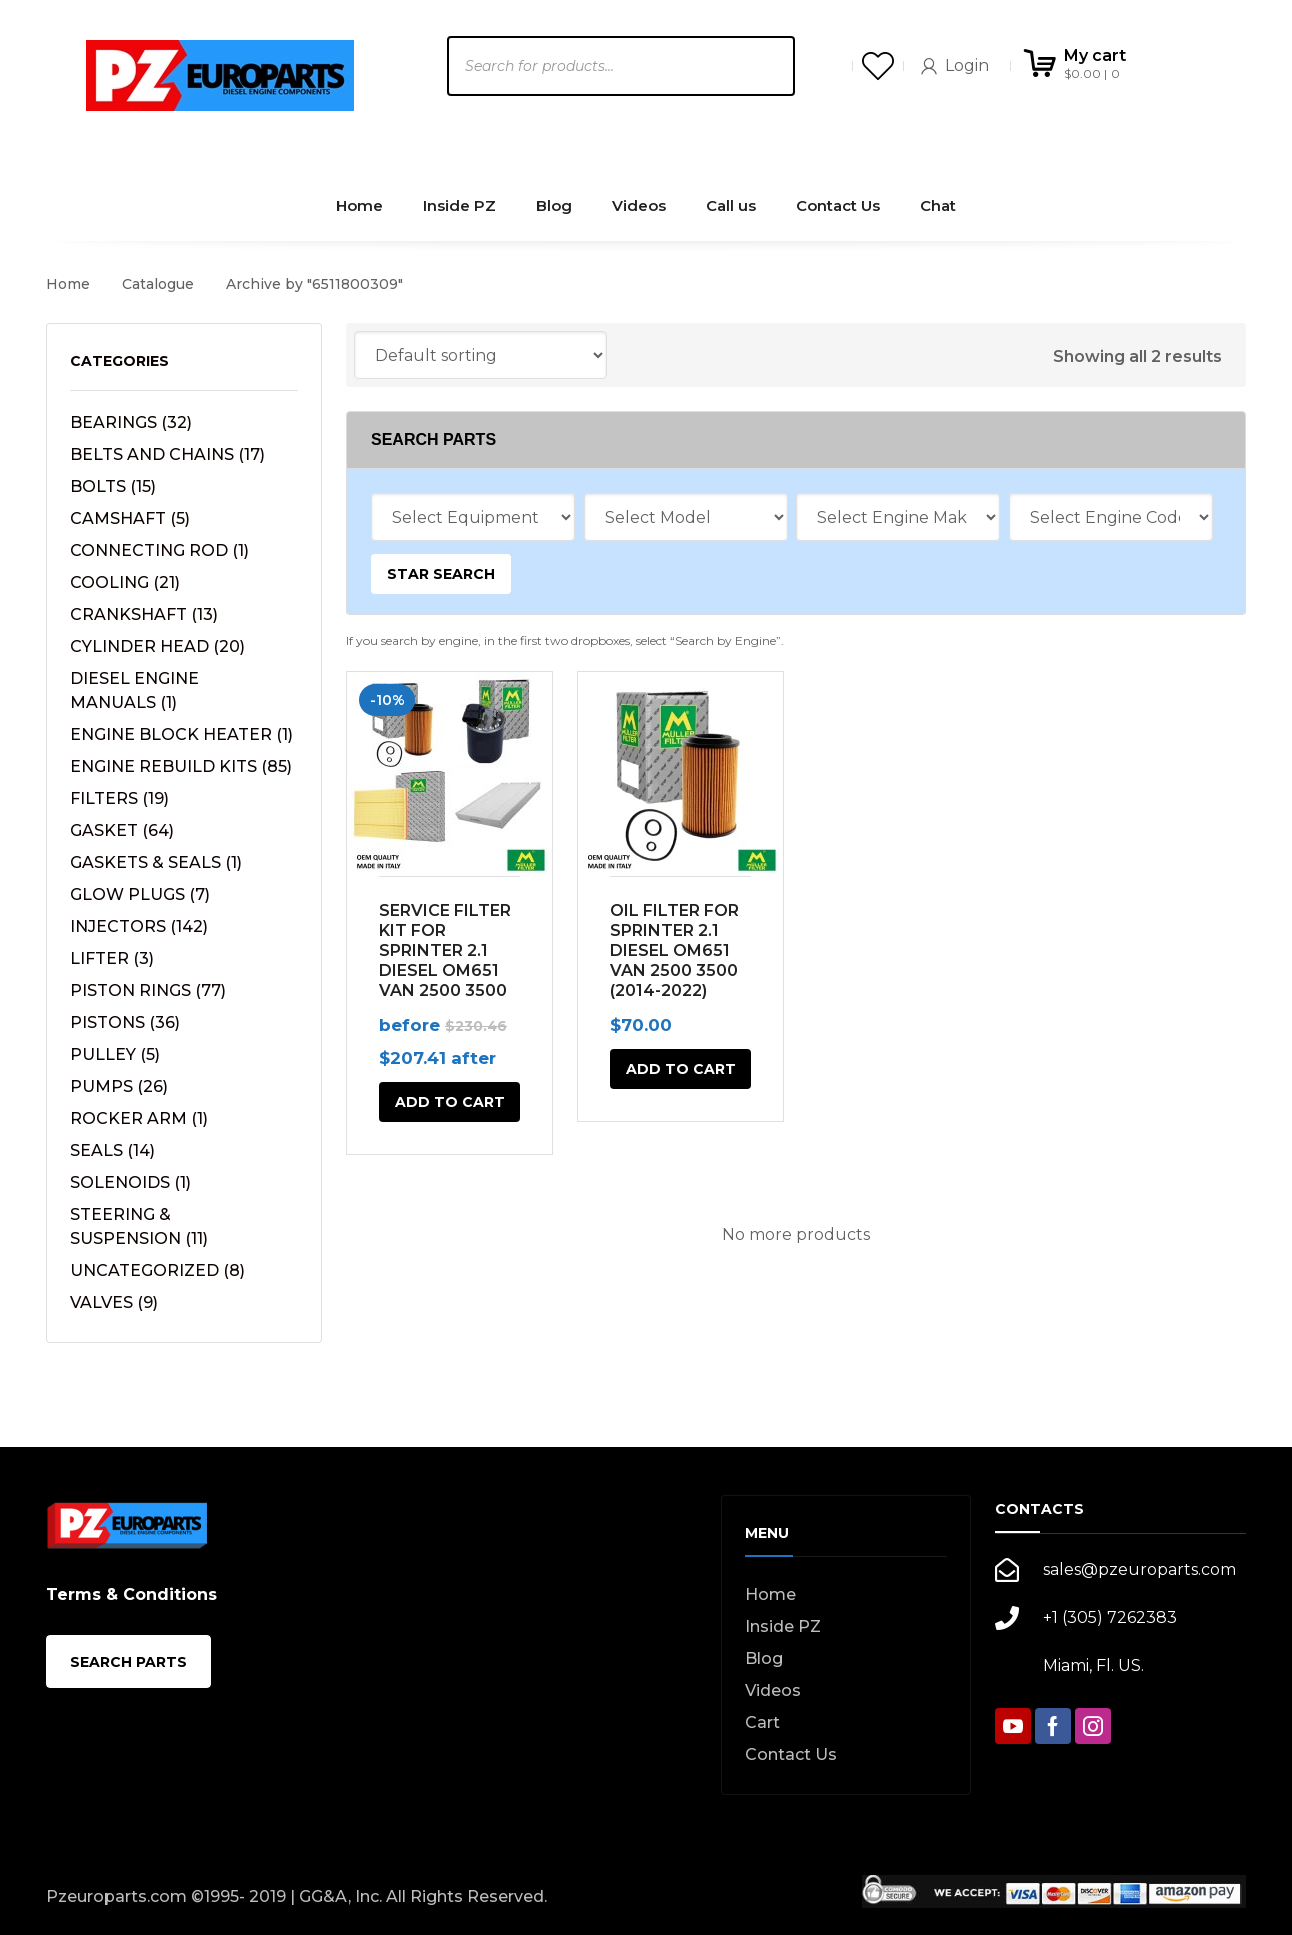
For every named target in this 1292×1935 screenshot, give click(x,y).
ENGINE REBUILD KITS (181, 766)
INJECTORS (139, 926)
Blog (764, 1658)
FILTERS (119, 798)
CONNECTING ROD (159, 550)
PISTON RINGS (148, 990)
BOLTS (113, 486)
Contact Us (791, 1754)
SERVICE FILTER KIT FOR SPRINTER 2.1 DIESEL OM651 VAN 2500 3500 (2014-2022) (445, 960)
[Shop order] (480, 355)
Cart (762, 1722)
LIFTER (112, 958)
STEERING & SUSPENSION (139, 1226)
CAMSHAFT (130, 518)
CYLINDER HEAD (157, 646)
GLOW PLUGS (140, 894)
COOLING (125, 582)
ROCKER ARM (139, 1118)
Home (68, 284)
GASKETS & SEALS (156, 862)
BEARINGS (131, 422)
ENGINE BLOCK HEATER (181, 734)
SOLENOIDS (130, 1182)
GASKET (122, 830)
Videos (773, 1690)
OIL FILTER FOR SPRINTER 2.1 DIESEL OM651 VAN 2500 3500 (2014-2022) (674, 950)
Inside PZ (783, 1626)
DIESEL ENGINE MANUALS (134, 690)
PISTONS (125, 1022)
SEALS (112, 1150)
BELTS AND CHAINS (167, 454)
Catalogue (158, 284)
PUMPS (119, 1086)
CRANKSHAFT (144, 614)
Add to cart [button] (450, 1102)
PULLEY (115, 1054)
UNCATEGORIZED (157, 1270)
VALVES (114, 1302)
